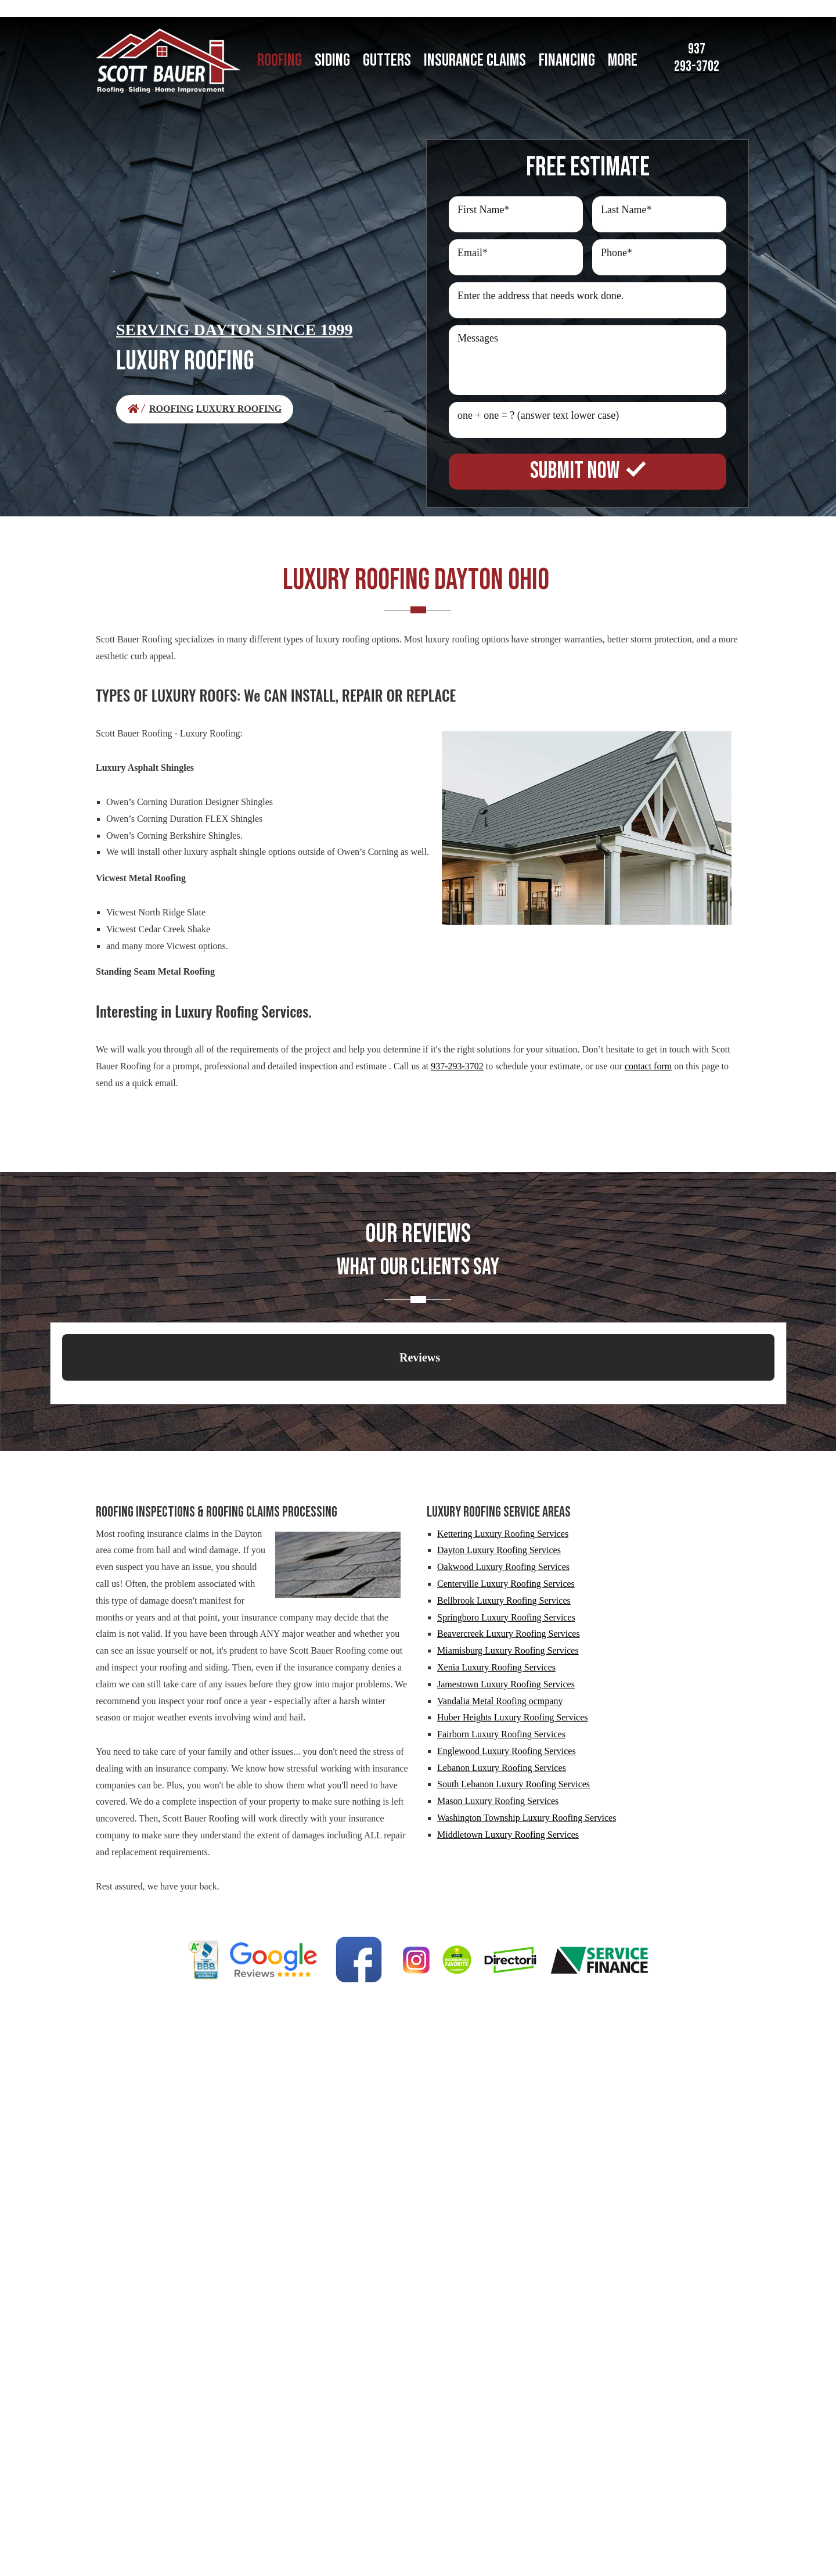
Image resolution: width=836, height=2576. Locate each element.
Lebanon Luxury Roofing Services (501, 1768)
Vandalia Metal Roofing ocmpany (500, 1701)
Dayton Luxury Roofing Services (499, 1550)
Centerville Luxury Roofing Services (506, 1584)
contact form (648, 1066)
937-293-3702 (457, 1066)
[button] (62, 1392)
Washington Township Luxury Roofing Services (526, 1818)
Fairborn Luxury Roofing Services (501, 1734)
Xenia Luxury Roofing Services (496, 1667)
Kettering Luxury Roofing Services (502, 1534)
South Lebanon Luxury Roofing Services (513, 1784)
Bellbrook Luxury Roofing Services (504, 1600)
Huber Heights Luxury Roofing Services (512, 1717)
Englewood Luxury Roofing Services (506, 1751)
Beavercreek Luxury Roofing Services (508, 1634)
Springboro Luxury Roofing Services (506, 1617)
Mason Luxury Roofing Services (497, 1801)
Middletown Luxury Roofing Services (508, 1835)
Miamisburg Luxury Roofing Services (508, 1650)
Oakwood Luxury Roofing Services (503, 1567)
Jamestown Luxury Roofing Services (506, 1684)
